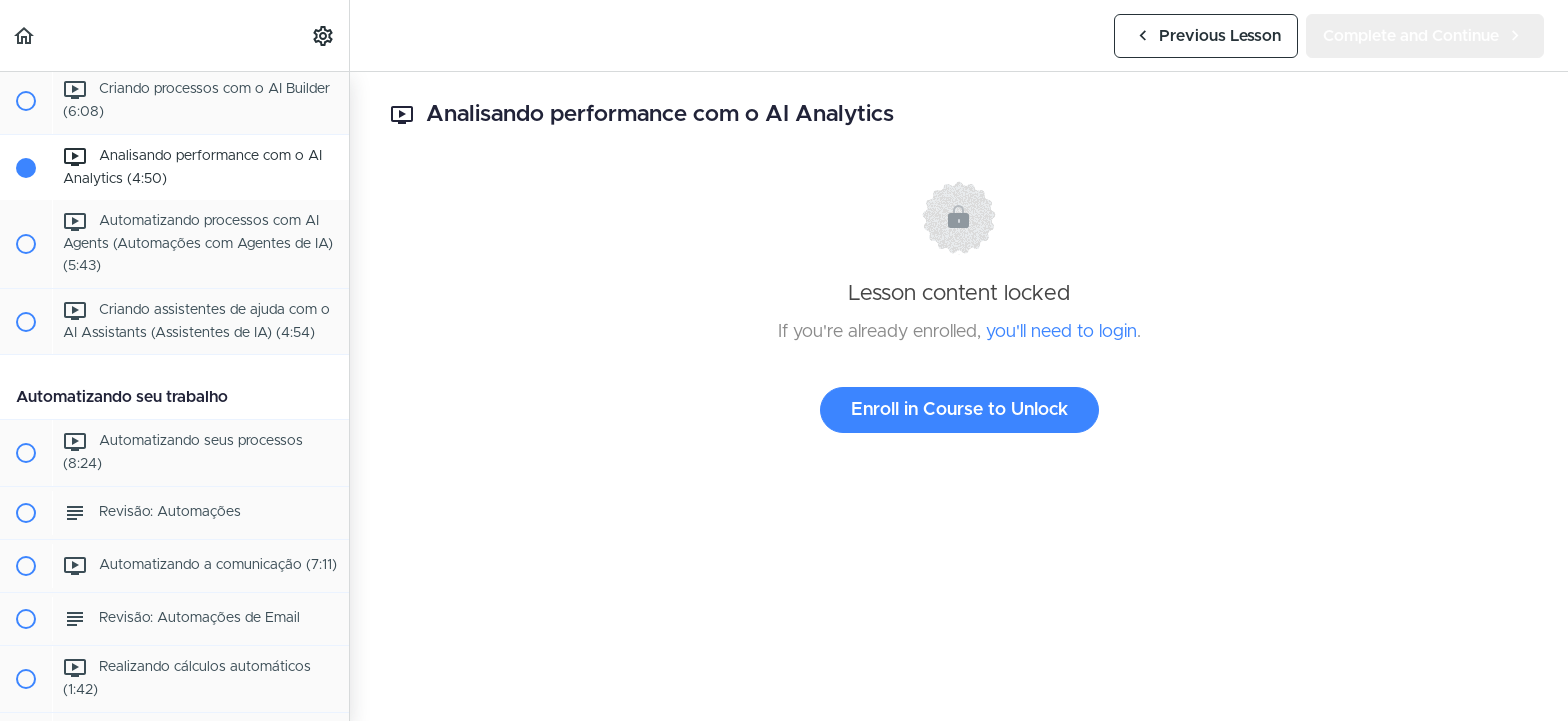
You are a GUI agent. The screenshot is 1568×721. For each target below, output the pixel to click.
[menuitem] (324, 35)
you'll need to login (1061, 332)
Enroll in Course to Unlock (959, 410)
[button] (25, 35)
